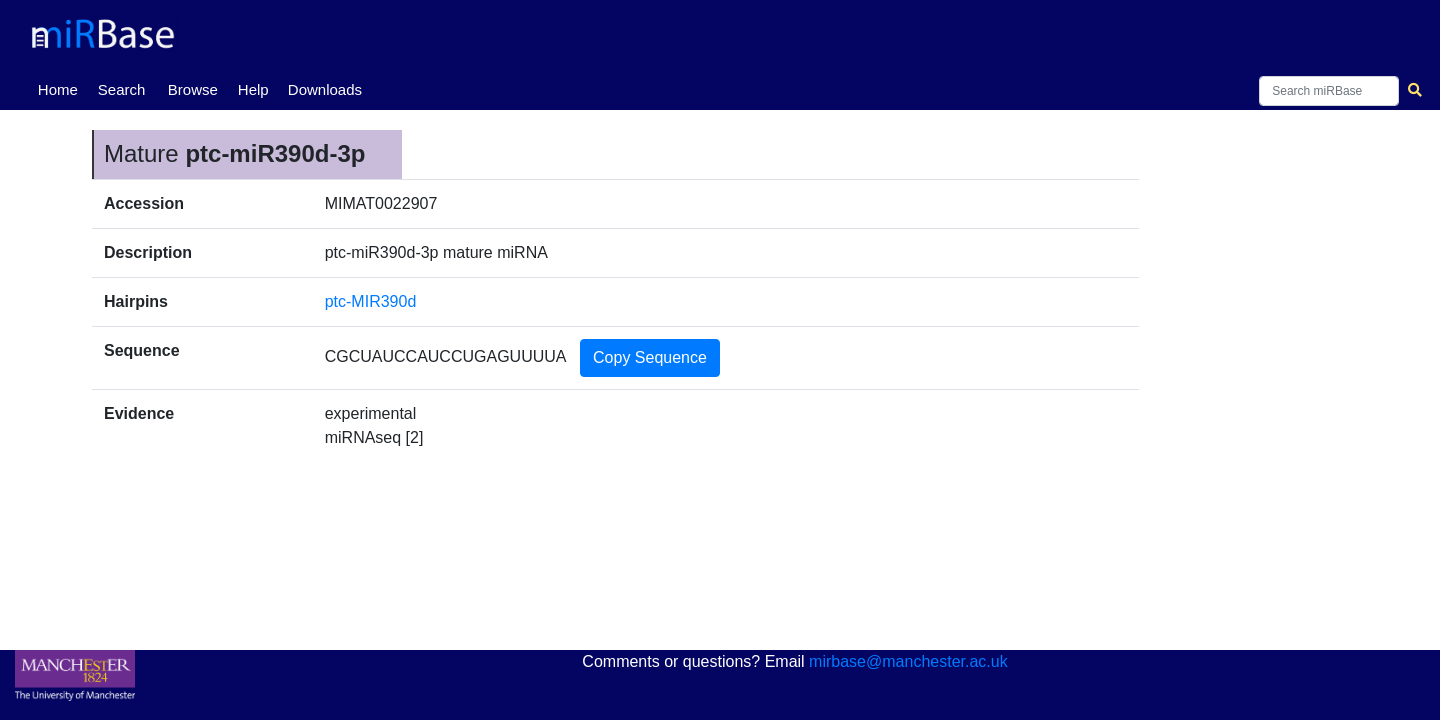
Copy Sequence (650, 357)
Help (253, 89)
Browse (193, 89)
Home (62, 88)
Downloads (325, 89)
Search (122, 89)
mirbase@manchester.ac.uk (908, 661)
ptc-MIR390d (371, 301)
